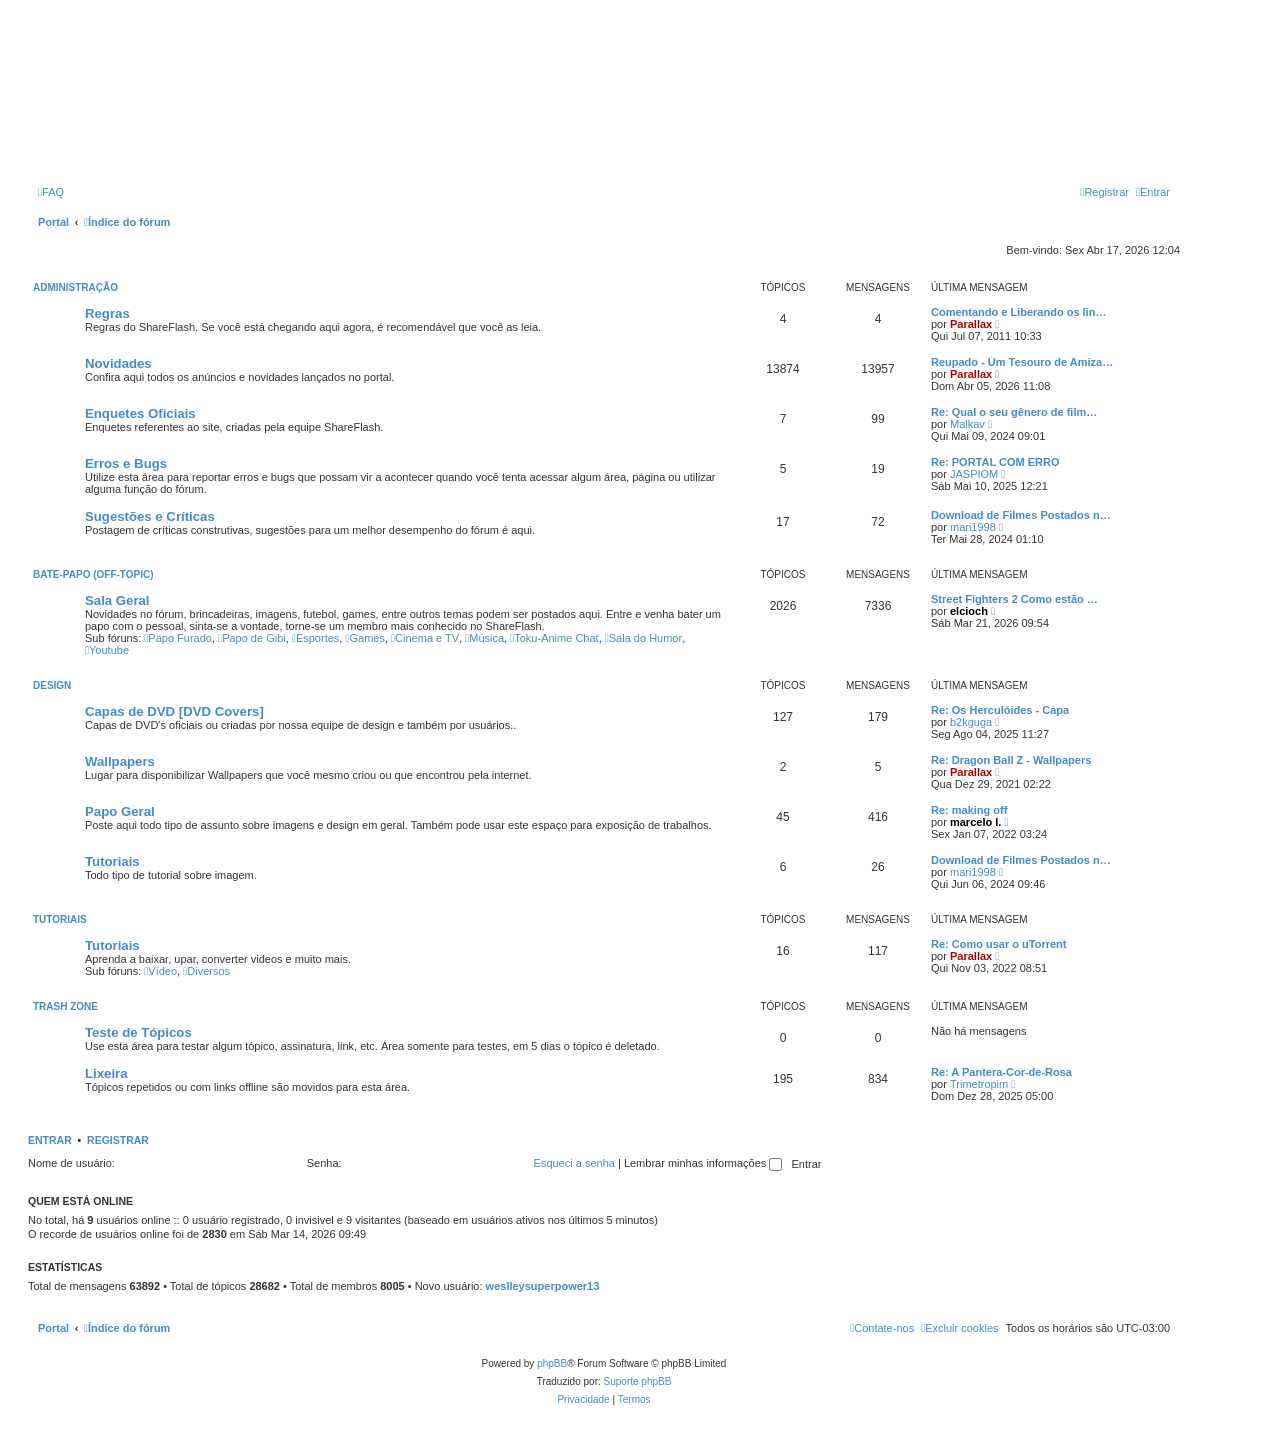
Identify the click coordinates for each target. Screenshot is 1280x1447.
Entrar (50, 1140)
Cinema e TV (425, 638)
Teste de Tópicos (138, 1032)
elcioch (969, 611)
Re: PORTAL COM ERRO (995, 462)
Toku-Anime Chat (554, 638)
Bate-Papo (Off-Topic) (93, 574)
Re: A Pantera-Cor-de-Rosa (1001, 1072)
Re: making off (969, 810)
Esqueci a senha (574, 1163)
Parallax (971, 324)
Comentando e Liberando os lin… (1018, 312)
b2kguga (971, 722)
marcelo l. (975, 822)
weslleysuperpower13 (543, 1286)
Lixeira (106, 1073)
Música (484, 638)
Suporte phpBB (638, 1381)
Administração (75, 287)
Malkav (967, 424)
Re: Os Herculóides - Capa (1000, 710)
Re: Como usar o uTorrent (998, 944)
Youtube (107, 650)
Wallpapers (120, 761)
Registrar (118, 1140)
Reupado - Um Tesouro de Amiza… (1022, 362)
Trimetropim (979, 1084)
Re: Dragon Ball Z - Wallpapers (1011, 760)
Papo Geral (120, 811)
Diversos (206, 971)
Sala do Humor (643, 638)
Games (365, 638)
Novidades (118, 363)
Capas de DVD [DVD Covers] (174, 711)
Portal (53, 222)
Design (52, 685)
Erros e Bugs (126, 463)
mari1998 (973, 527)
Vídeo (160, 971)
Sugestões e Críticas (150, 516)
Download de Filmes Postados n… (1021, 515)
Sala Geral (117, 600)
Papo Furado (178, 638)
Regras (107, 313)
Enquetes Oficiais (140, 413)
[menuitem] (51, 192)
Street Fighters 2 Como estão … (1014, 599)
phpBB (552, 1363)
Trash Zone (65, 1006)
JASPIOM (974, 474)
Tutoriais (112, 861)
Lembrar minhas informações (703, 1163)
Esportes (315, 638)
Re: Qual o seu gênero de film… (1014, 412)
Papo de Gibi (252, 638)
